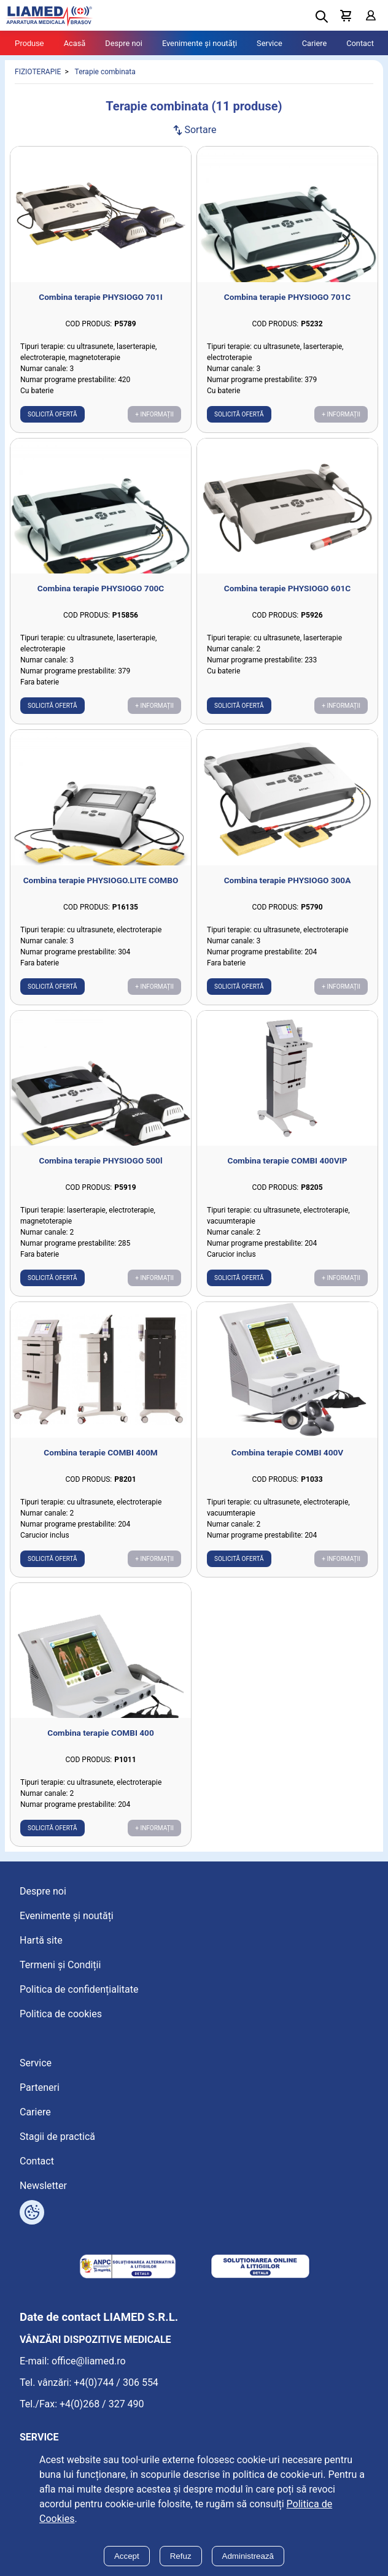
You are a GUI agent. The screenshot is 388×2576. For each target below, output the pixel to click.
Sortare (193, 129)
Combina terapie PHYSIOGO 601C (287, 588)
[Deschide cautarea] (321, 16)
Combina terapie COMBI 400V (287, 1452)
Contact (360, 43)
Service (269, 43)
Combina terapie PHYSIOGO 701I (100, 297)
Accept (126, 2556)
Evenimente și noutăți (199, 43)
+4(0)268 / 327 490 (102, 2404)
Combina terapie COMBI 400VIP (287, 1160)
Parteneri (40, 2087)
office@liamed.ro (89, 2361)
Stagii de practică (57, 2136)
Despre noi (123, 43)
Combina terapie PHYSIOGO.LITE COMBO (101, 880)
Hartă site (41, 1940)
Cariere (314, 43)
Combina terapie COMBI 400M (100, 1452)
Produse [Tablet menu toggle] (29, 43)
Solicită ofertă (52, 414)
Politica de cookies (61, 2014)
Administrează (248, 2556)
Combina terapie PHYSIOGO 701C (287, 297)
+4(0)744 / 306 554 (116, 2382)
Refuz (181, 2556)
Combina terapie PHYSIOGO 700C (100, 588)
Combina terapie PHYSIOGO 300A (287, 880)
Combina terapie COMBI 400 (100, 1733)
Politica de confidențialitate (79, 1989)
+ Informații (154, 414)
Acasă (75, 43)
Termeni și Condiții (60, 1965)
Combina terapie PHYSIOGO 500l (100, 1160)
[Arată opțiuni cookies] (32, 2212)
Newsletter (43, 2185)
